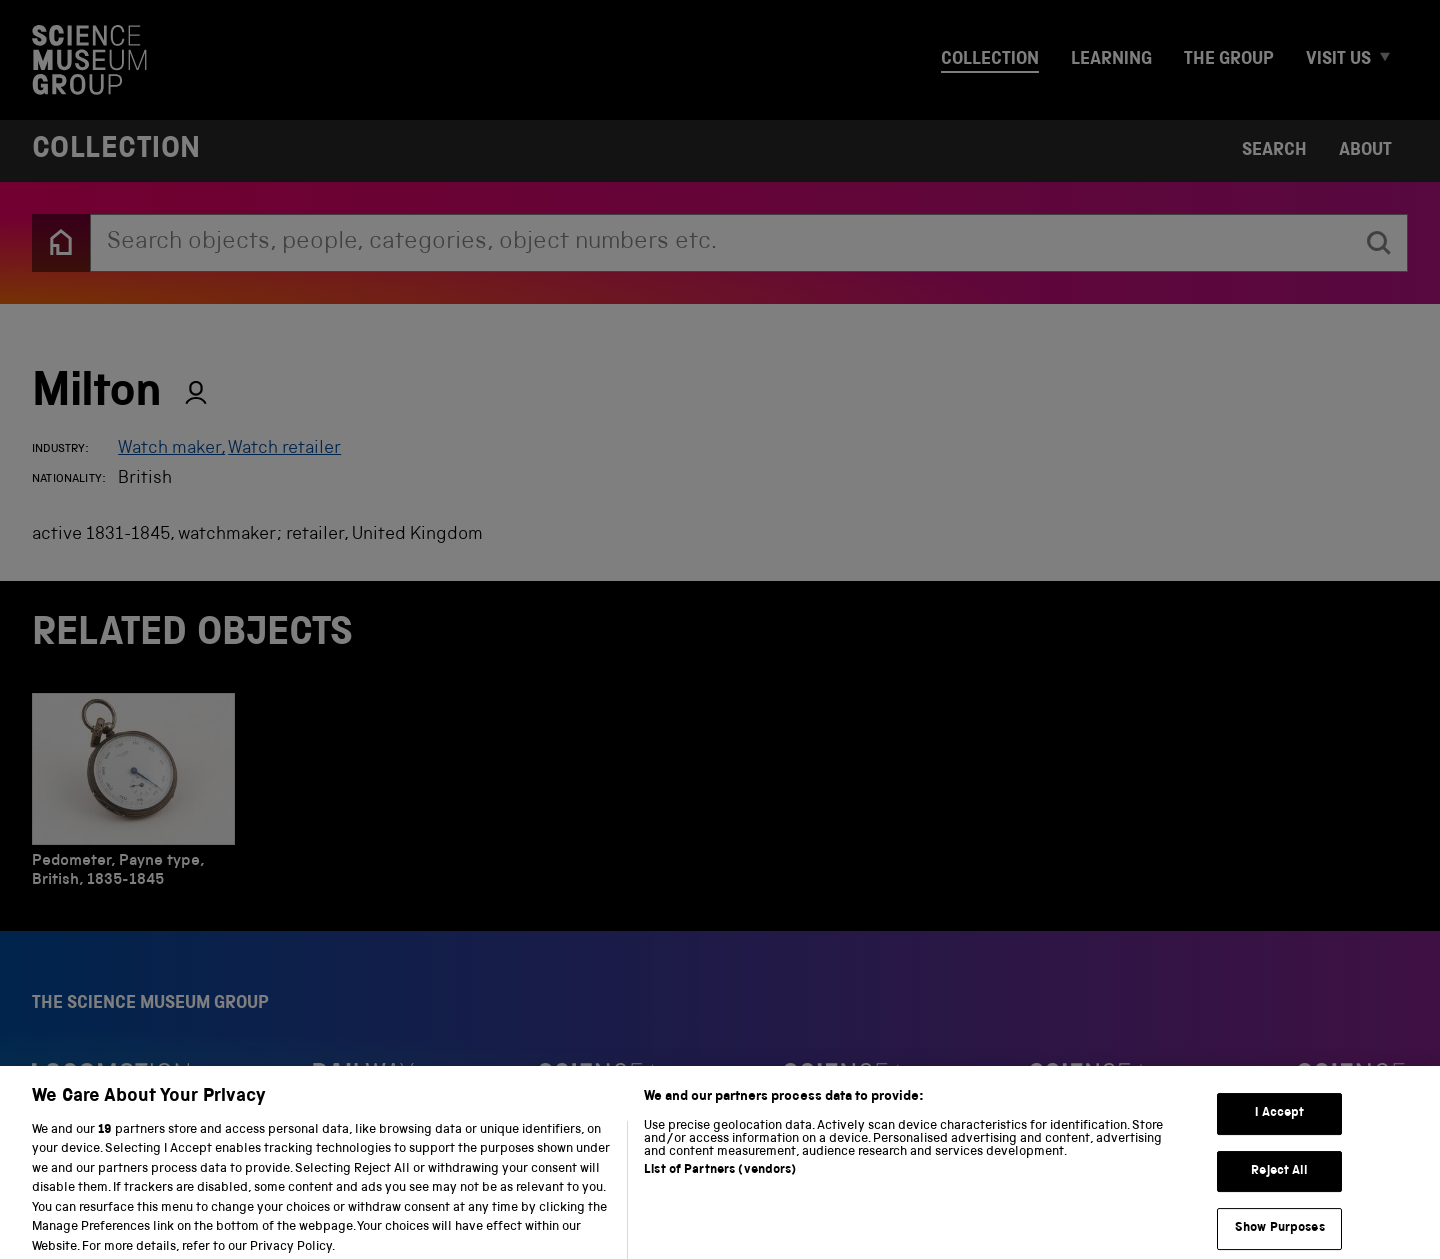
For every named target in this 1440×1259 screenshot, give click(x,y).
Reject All (1279, 1184)
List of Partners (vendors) (720, 1183)
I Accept (1279, 1127)
